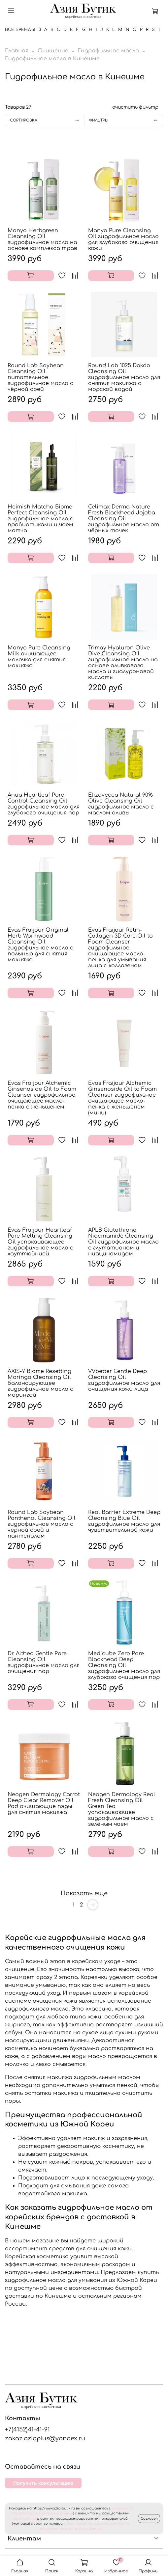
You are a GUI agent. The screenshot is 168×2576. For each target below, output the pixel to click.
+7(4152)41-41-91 (27, 2429)
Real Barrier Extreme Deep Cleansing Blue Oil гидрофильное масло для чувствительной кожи (124, 1521)
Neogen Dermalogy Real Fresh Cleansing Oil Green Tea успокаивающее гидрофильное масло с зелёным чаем (121, 1809)
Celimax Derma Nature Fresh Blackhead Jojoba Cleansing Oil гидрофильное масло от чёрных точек (123, 519)
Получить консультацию (43, 2483)
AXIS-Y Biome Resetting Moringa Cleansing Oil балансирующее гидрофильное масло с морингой (40, 1383)
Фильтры (126, 120)
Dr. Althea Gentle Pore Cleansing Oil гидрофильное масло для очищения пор (44, 1662)
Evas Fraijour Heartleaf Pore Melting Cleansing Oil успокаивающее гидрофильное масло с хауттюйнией (40, 1242)
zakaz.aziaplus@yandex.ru (45, 2438)
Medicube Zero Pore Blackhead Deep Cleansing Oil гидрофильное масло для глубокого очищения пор (124, 1665)
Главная (16, 51)
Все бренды (20, 29)
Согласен (149, 2518)
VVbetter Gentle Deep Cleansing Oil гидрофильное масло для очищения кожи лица (124, 1380)
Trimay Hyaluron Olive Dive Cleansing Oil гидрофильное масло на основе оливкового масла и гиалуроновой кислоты (123, 662)
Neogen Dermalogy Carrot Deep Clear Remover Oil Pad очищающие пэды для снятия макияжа (44, 1803)
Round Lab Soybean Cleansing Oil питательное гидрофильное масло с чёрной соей (40, 377)
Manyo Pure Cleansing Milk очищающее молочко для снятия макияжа (39, 657)
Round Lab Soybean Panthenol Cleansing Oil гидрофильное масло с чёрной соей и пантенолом (42, 1524)
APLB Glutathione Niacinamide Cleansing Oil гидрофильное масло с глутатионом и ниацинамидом (123, 1242)
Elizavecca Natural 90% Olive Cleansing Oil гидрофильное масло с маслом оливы (121, 804)
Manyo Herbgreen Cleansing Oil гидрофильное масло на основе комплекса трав (42, 239)
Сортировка (47, 120)
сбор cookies (24, 2518)
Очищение (53, 51)
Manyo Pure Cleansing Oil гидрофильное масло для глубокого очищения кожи (123, 239)
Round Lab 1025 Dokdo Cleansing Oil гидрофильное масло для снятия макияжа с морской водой (124, 377)
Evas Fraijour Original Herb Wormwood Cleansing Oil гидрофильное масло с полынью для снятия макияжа (40, 945)
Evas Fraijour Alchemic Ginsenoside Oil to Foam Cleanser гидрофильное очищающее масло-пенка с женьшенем (42, 1095)
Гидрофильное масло (108, 51)
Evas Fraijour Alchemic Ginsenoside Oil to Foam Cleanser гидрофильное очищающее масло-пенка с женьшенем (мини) (122, 1098)
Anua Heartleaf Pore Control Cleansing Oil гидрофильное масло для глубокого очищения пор (44, 804)
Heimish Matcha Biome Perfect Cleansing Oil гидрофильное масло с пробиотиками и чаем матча (40, 519)
